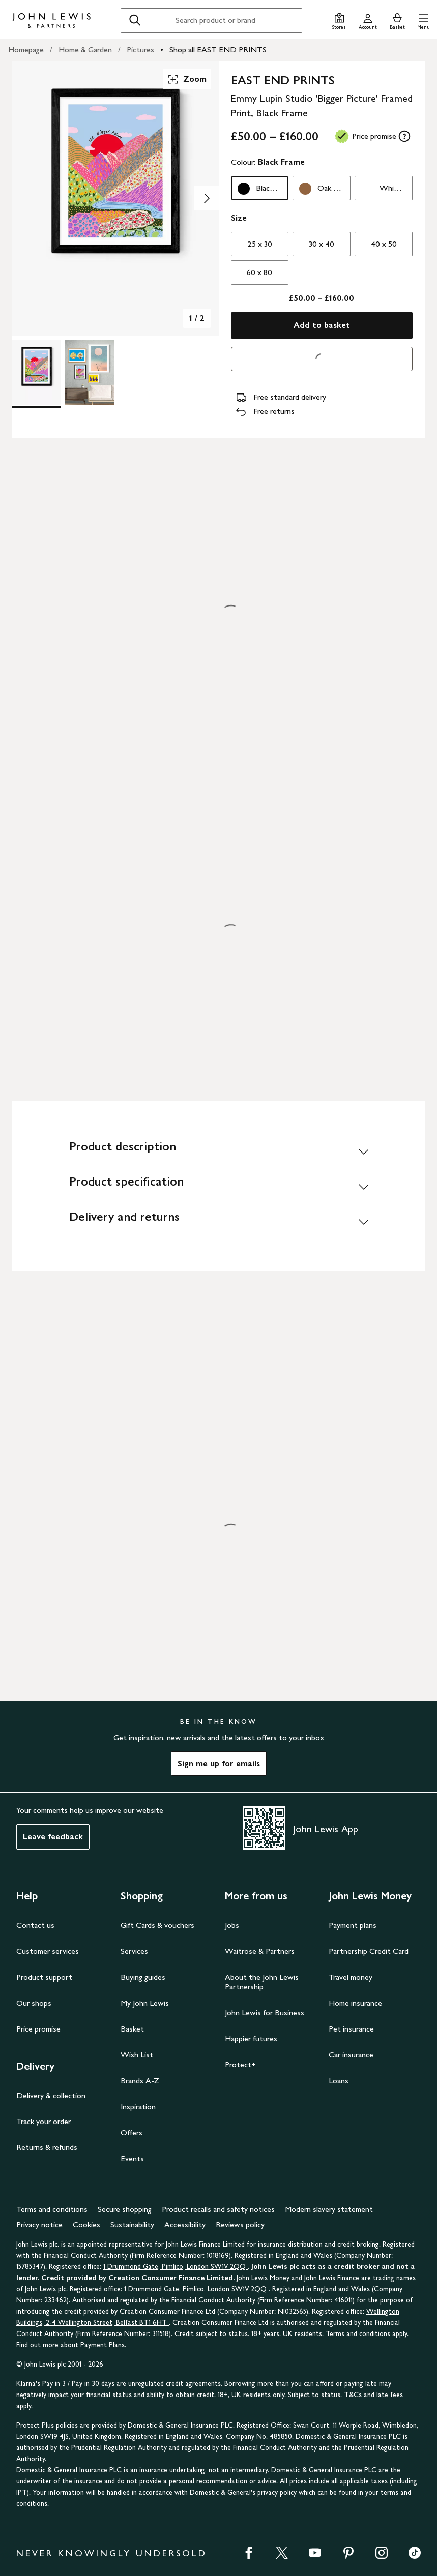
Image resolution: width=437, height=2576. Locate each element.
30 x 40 (321, 244)
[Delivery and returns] (218, 1221)
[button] (423, 20)
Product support (44, 1977)
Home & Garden (85, 49)
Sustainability (132, 2224)
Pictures (140, 49)
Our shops (33, 2003)
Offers (131, 2132)
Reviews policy (240, 2224)
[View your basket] (397, 20)
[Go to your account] (367, 20)
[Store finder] (339, 20)
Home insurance (355, 2003)
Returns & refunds (46, 2147)
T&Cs (353, 2394)
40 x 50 (384, 244)
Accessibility (185, 2224)
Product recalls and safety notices (218, 2209)
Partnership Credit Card (369, 1951)
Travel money (350, 1977)
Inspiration (138, 2106)
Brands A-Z (140, 2080)
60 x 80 (259, 272)
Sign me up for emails (219, 1763)
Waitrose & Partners (260, 1951)
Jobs (232, 1925)
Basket (132, 2029)
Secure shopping (125, 2209)
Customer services (47, 1951)
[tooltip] (404, 136)
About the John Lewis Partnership (262, 1981)
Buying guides (143, 1977)
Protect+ (240, 2064)
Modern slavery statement (329, 2209)
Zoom (187, 79)
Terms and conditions (52, 2209)
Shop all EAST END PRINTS (218, 49)
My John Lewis (145, 2003)
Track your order (43, 2121)
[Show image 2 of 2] (206, 198)
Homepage (26, 49)
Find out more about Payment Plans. (71, 2345)
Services (134, 1951)
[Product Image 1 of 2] (36, 372)
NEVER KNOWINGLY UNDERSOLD (111, 2553)
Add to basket (322, 325)
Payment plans (352, 1925)
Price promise (38, 2029)
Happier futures (251, 2038)
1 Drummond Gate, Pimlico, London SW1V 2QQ (175, 2266)
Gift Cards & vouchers (157, 1925)
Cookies (86, 2224)
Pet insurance (351, 2029)
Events (132, 2158)
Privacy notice (39, 2224)
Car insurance (351, 2054)
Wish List (137, 2054)
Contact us (35, 1925)
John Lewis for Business (264, 2012)
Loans (338, 2080)
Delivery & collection (50, 2095)
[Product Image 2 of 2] (89, 372)
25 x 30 (259, 244)
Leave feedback (53, 1836)
